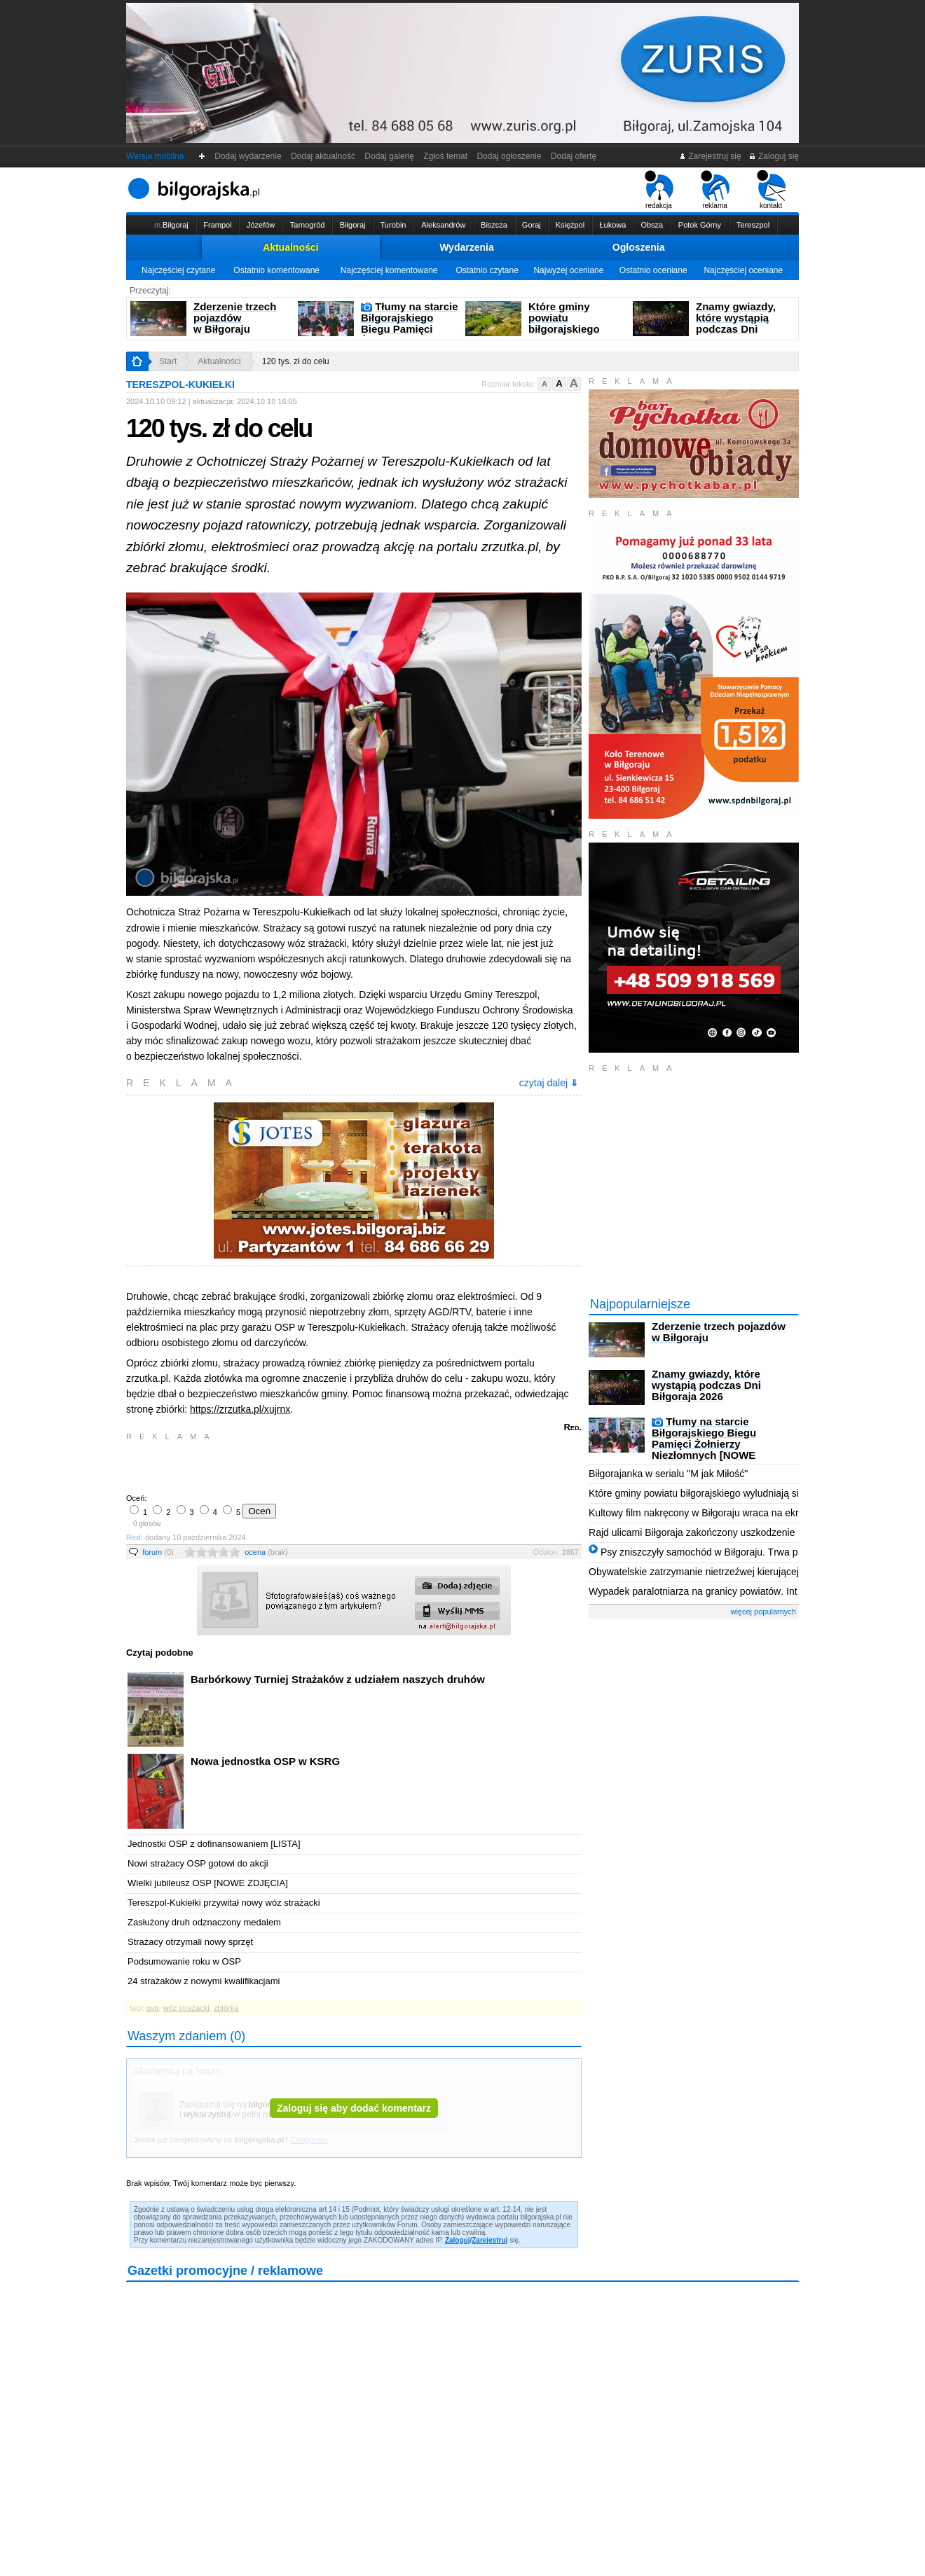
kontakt (771, 189)
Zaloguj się (773, 156)
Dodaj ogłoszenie (509, 156)
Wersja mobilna (155, 156)
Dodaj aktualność (322, 156)
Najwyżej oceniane (568, 270)
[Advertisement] (291, 1466)
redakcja (659, 189)
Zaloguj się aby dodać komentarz (354, 2108)
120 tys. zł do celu (295, 361)
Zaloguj (457, 2240)
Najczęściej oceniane (743, 270)
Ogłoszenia (638, 247)
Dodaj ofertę (573, 156)
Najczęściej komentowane (389, 270)
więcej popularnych (763, 1611)
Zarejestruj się (710, 156)
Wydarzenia (466, 247)
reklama (715, 189)
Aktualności (290, 247)
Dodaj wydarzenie (248, 156)
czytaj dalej (548, 1082)
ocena (266, 1552)
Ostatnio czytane (486, 270)
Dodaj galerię (389, 156)
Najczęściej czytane (178, 270)
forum (158, 1552)
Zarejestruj (489, 2240)
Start (168, 361)
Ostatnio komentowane (276, 270)
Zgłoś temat (445, 156)
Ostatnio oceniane (653, 270)
